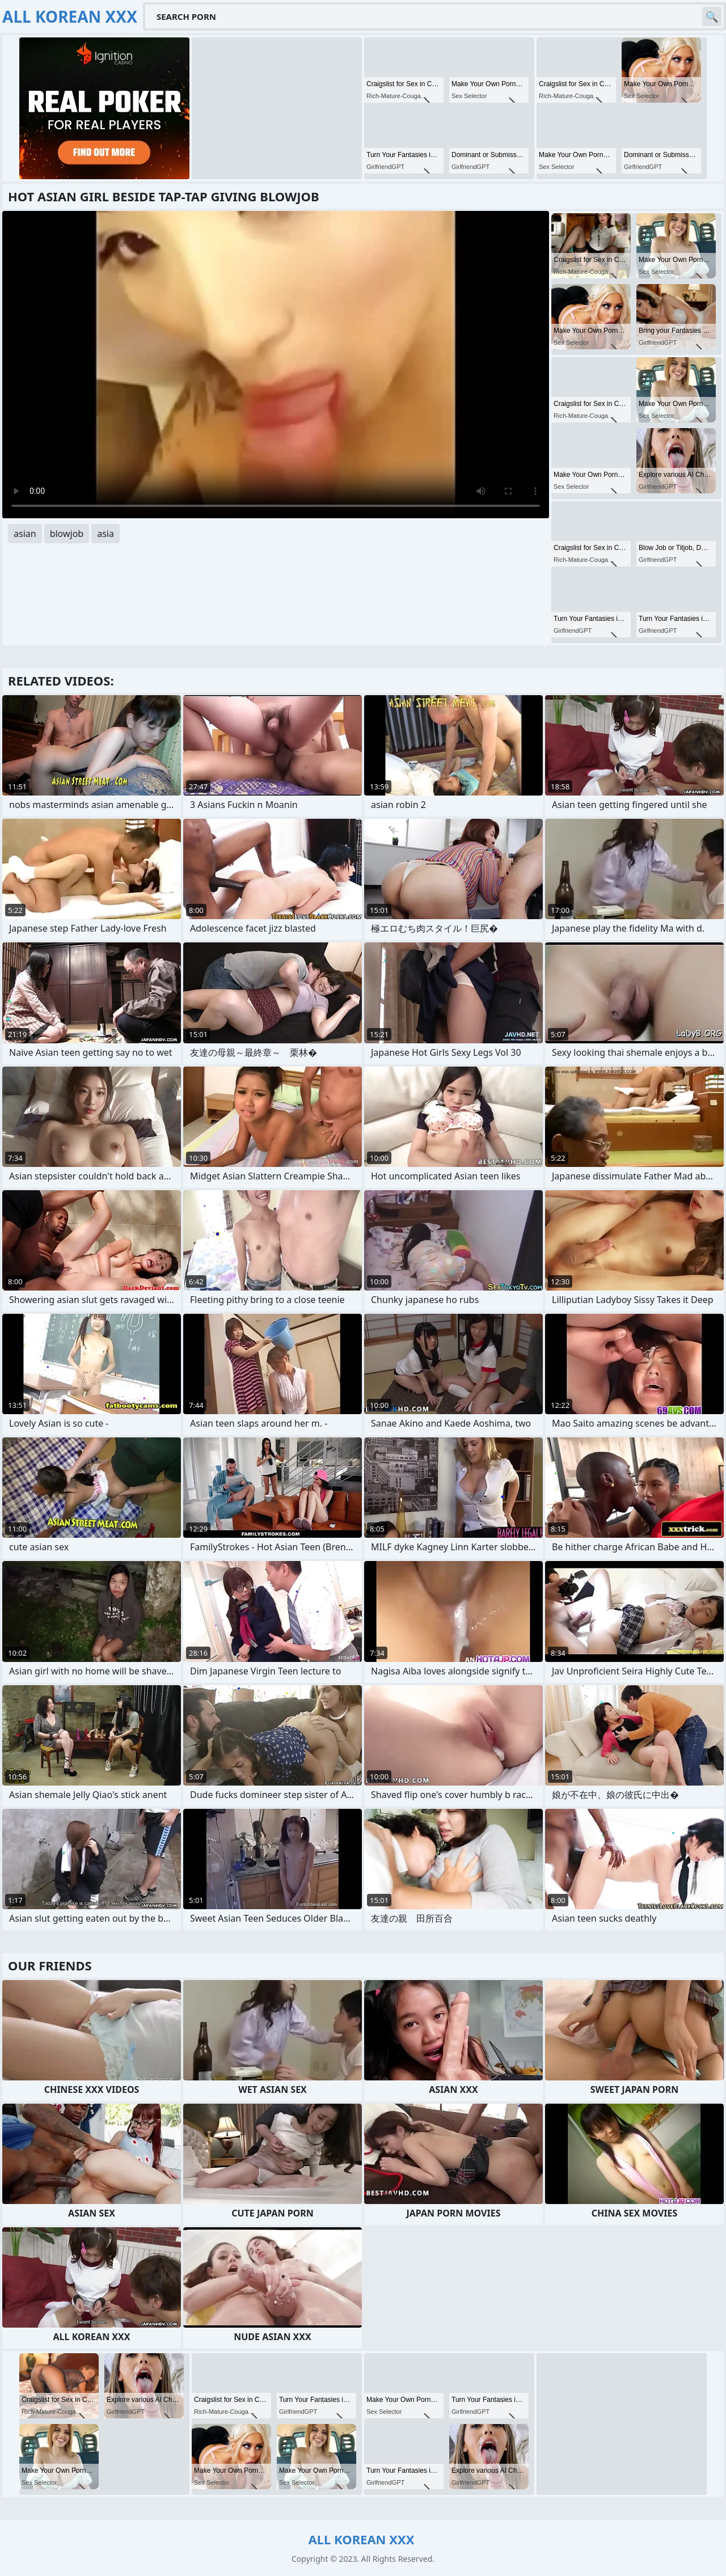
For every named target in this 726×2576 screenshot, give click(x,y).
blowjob (67, 533)
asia (105, 533)
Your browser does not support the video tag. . (275, 364)
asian (25, 533)
